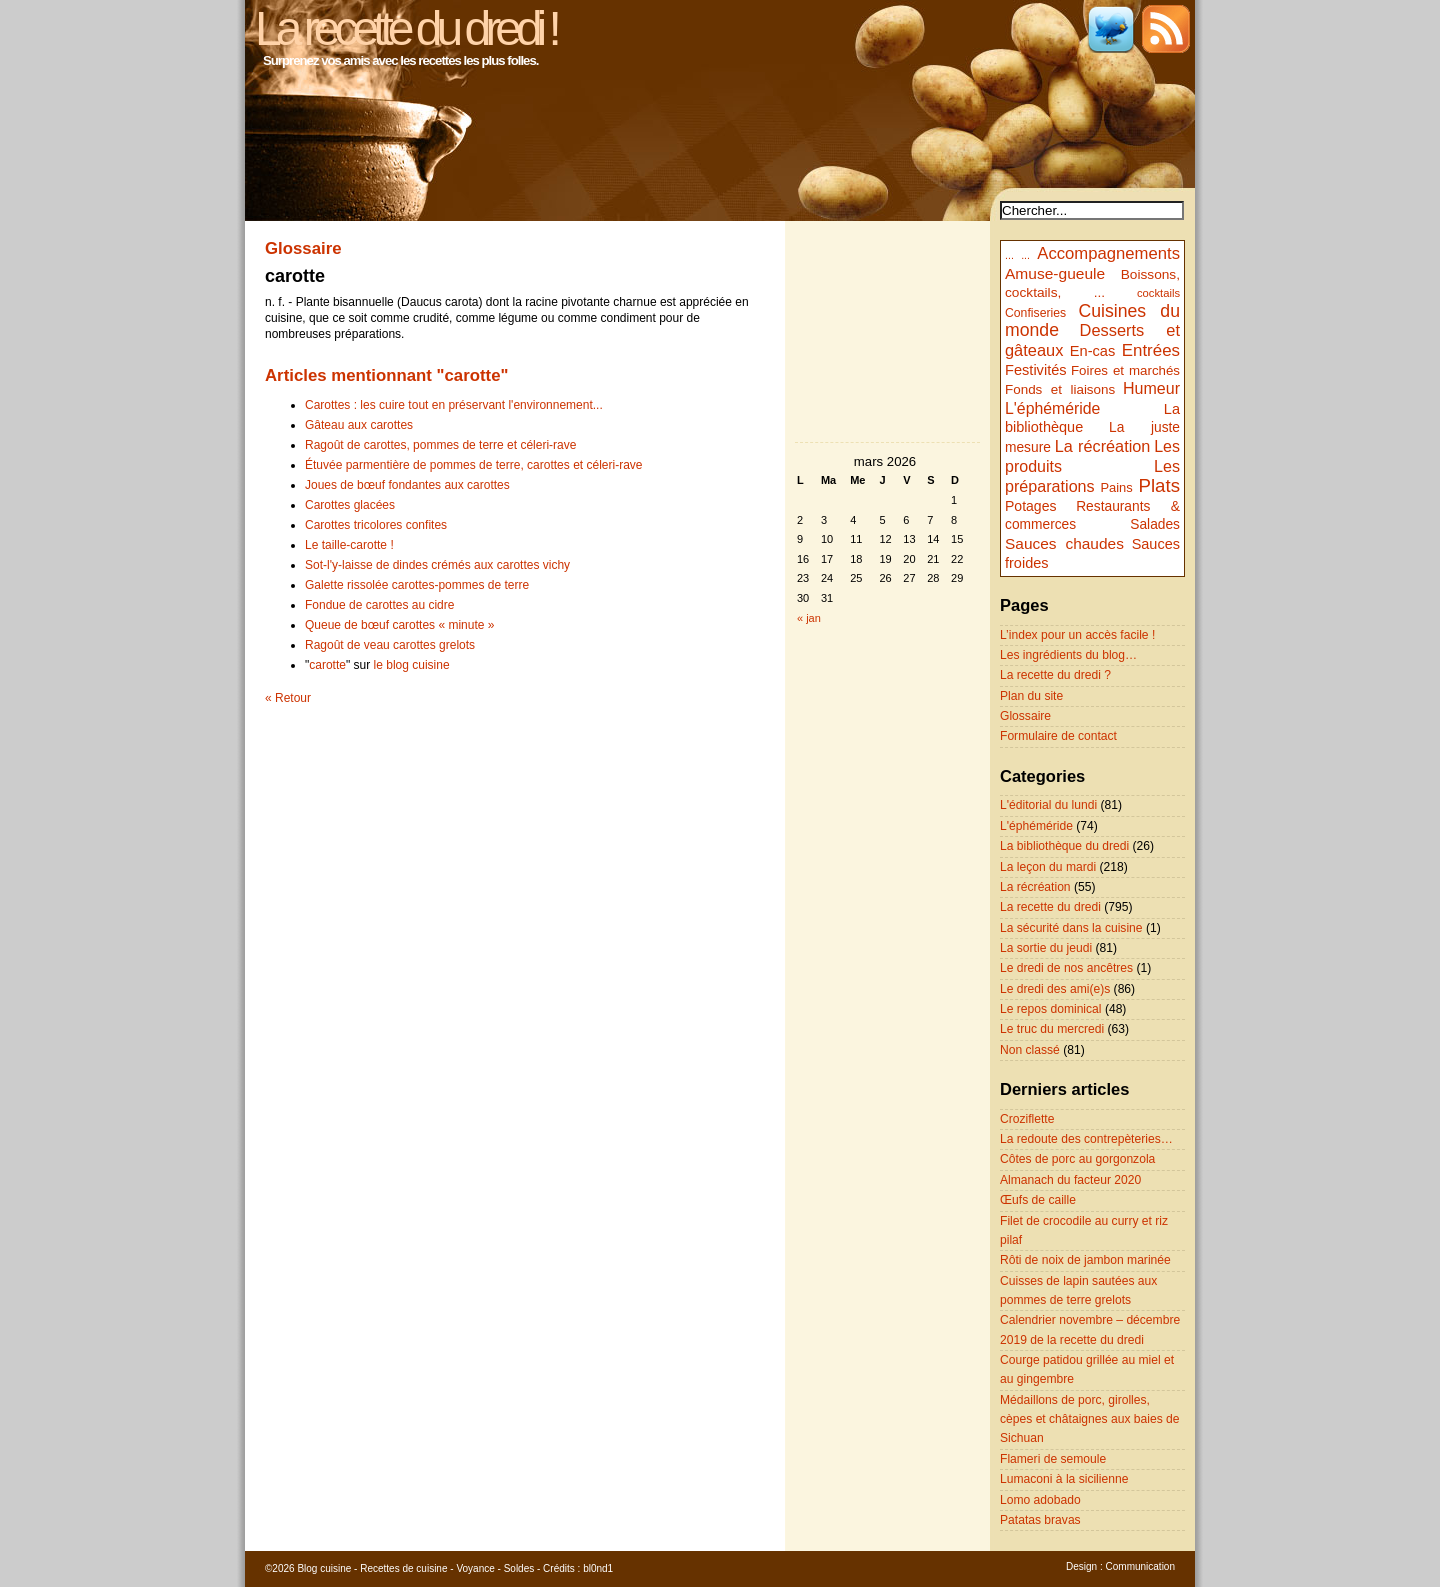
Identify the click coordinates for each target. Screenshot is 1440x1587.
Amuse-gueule (1055, 273)
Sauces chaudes (1064, 543)
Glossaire (1025, 716)
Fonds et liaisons (1060, 389)
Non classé (1030, 1050)
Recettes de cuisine (403, 1568)
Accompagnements (1108, 253)
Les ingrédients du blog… (1068, 655)
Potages (1031, 506)
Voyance (475, 1568)
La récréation (1103, 446)
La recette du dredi (1050, 907)
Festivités (1036, 370)
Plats (1159, 485)
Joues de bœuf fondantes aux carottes (407, 485)
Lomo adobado (1040, 1500)
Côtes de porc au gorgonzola (1077, 1159)
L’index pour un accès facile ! (1077, 635)
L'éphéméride (1052, 408)
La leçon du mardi (1048, 867)
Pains (1116, 487)
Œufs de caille (1038, 1200)
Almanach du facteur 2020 (1070, 1180)
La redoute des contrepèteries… (1086, 1139)
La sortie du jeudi (1046, 948)
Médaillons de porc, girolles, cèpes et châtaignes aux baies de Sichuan (1090, 1419)
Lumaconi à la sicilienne (1064, 1479)
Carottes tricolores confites (376, 525)
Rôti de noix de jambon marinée (1085, 1260)
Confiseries (1035, 313)
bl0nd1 (598, 1568)
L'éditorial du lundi (1048, 805)
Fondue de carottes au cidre (379, 605)
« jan (809, 618)
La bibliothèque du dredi (1064, 846)
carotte (327, 665)
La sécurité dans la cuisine (1071, 928)
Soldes (519, 1568)
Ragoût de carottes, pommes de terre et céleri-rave (440, 445)
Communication (1140, 1566)
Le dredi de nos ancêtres (1066, 968)
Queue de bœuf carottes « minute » (399, 625)
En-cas (1093, 351)
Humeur (1151, 388)
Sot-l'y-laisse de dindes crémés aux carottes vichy (437, 565)
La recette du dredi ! (405, 28)
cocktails (1158, 293)
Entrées (1151, 350)
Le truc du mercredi (1052, 1029)
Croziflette (1027, 1119)
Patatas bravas (1040, 1520)
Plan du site (1031, 696)
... (1009, 255)
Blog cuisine (324, 1568)
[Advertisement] (888, 947)
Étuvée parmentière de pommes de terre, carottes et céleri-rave (474, 465)
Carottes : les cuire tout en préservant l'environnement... (454, 405)
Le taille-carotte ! (349, 545)
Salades (1155, 524)
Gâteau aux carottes (359, 425)
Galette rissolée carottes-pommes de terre (417, 585)
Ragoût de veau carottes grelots (390, 645)
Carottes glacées (350, 505)
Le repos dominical (1051, 1009)
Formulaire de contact (1058, 736)
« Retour (288, 698)
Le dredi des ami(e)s (1055, 989)
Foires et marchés (1125, 370)
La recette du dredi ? (1055, 675)
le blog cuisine (412, 665)
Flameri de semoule (1053, 1459)
